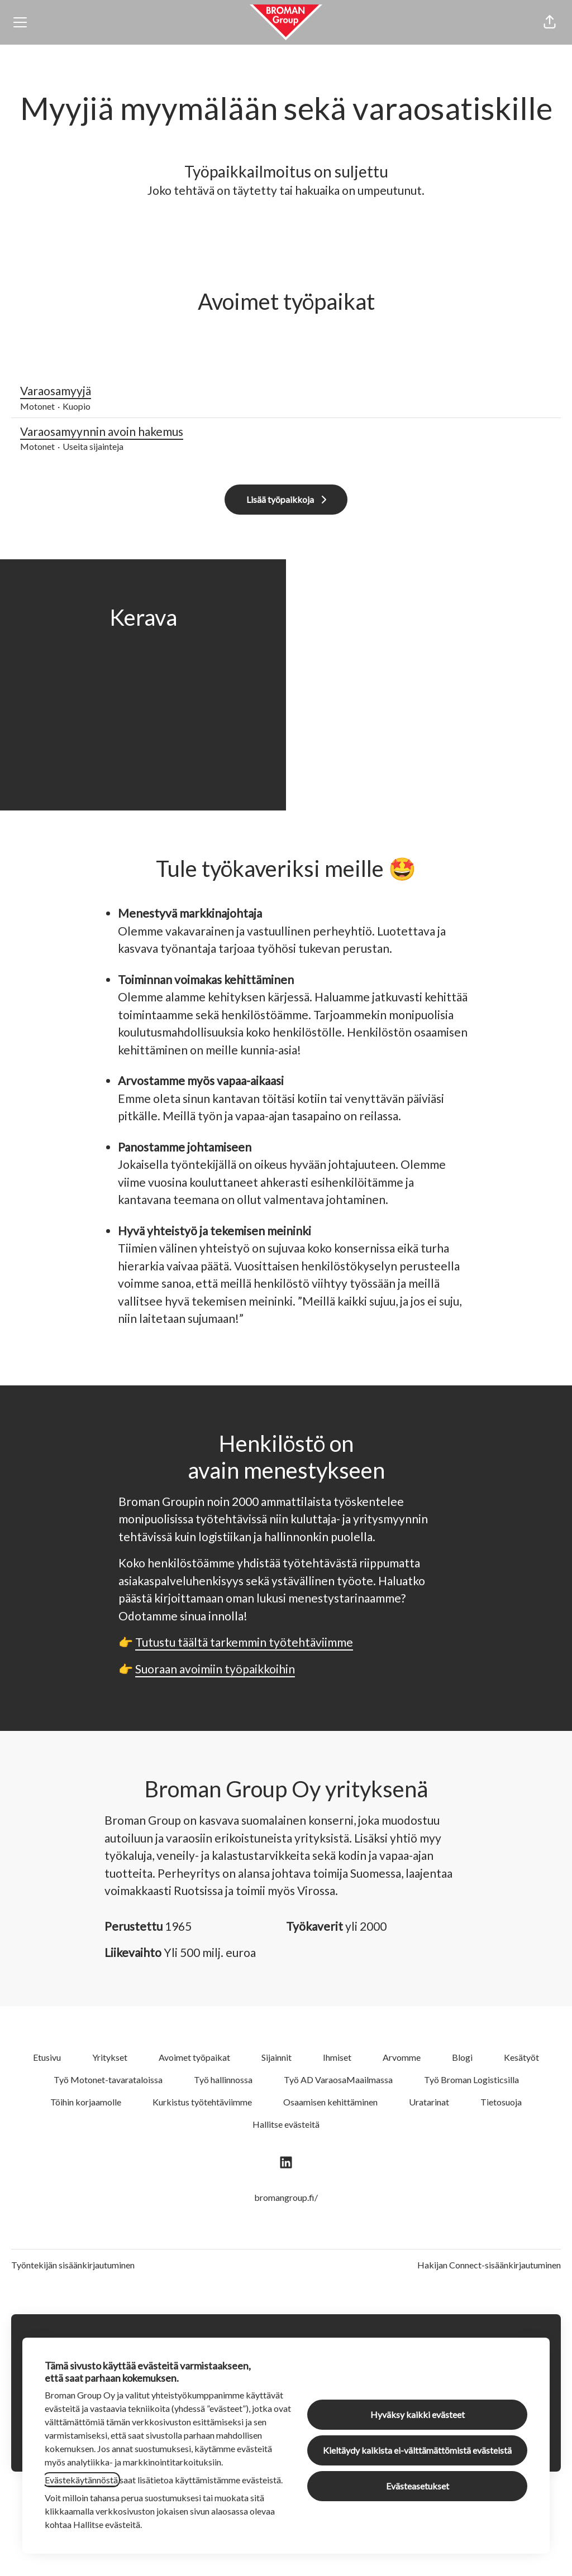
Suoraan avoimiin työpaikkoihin (215, 1669)
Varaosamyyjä (286, 391)
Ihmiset (337, 2057)
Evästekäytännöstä (81, 2479)
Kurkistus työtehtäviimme (202, 2102)
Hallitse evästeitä (286, 2124)
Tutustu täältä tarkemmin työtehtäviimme (244, 1642)
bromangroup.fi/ (286, 2197)
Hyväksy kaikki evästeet (417, 2414)
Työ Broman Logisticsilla (471, 2079)
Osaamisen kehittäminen (330, 2102)
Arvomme (402, 2057)
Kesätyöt (521, 2057)
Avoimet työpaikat (194, 2057)
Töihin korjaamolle (85, 2102)
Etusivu (47, 2057)
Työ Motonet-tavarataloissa (108, 2079)
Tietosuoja (501, 2102)
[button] (549, 22)
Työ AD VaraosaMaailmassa (338, 2079)
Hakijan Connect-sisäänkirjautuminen (489, 2265)
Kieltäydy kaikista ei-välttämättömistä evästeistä (417, 2450)
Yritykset (109, 2057)
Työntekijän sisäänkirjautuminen (73, 2265)
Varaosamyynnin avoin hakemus (286, 431)
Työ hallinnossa (223, 2079)
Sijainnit (276, 2057)
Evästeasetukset (417, 2486)
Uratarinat (429, 2102)
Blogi (462, 2057)
